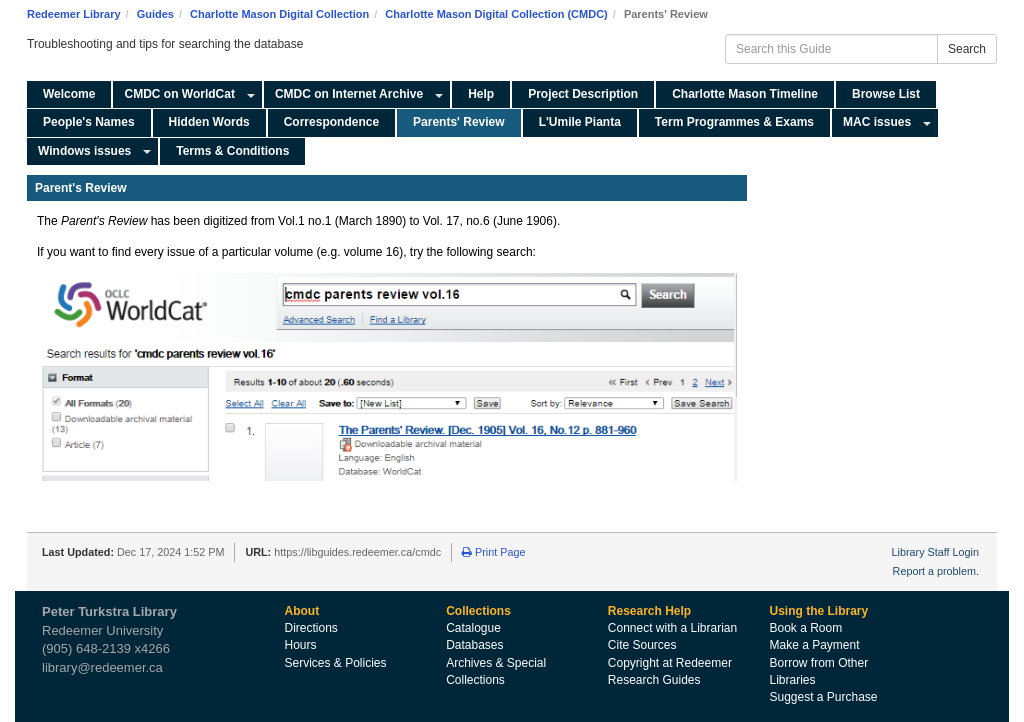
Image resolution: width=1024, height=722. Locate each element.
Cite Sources (642, 645)
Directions (311, 628)
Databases (474, 645)
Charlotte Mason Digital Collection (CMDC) (496, 14)
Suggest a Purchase (823, 697)
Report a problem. (936, 571)
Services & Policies (336, 663)
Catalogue (473, 628)
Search (967, 49)
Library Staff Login (935, 552)
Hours (301, 645)
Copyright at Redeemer (670, 663)
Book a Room (805, 628)
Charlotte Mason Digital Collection (279, 14)
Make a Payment (814, 645)
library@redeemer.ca (102, 667)
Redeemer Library (74, 14)
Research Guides (654, 680)
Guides (155, 14)
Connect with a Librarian (672, 628)
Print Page (493, 552)
